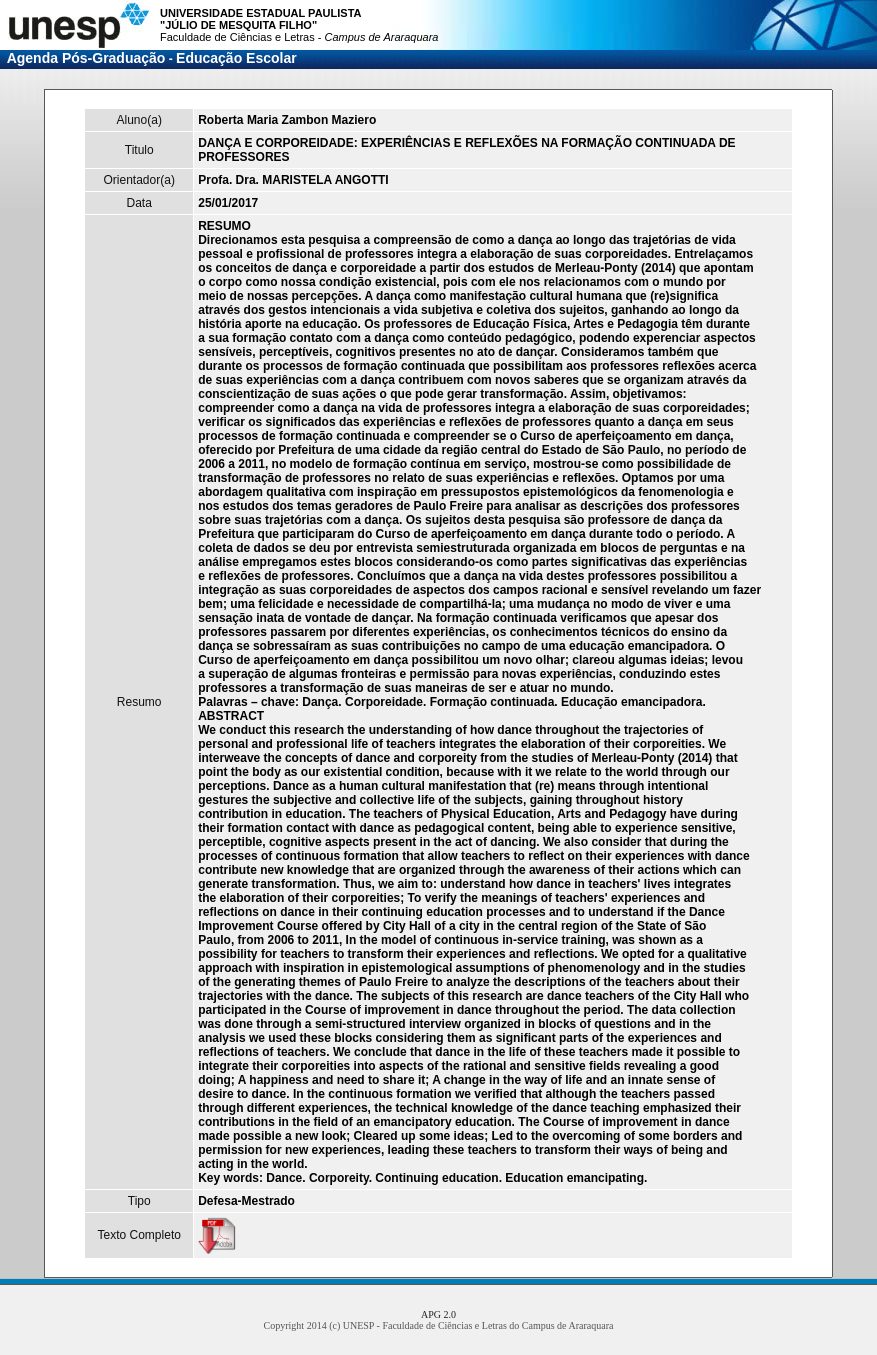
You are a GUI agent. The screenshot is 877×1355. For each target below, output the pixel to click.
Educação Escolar (236, 58)
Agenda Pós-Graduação (86, 58)
